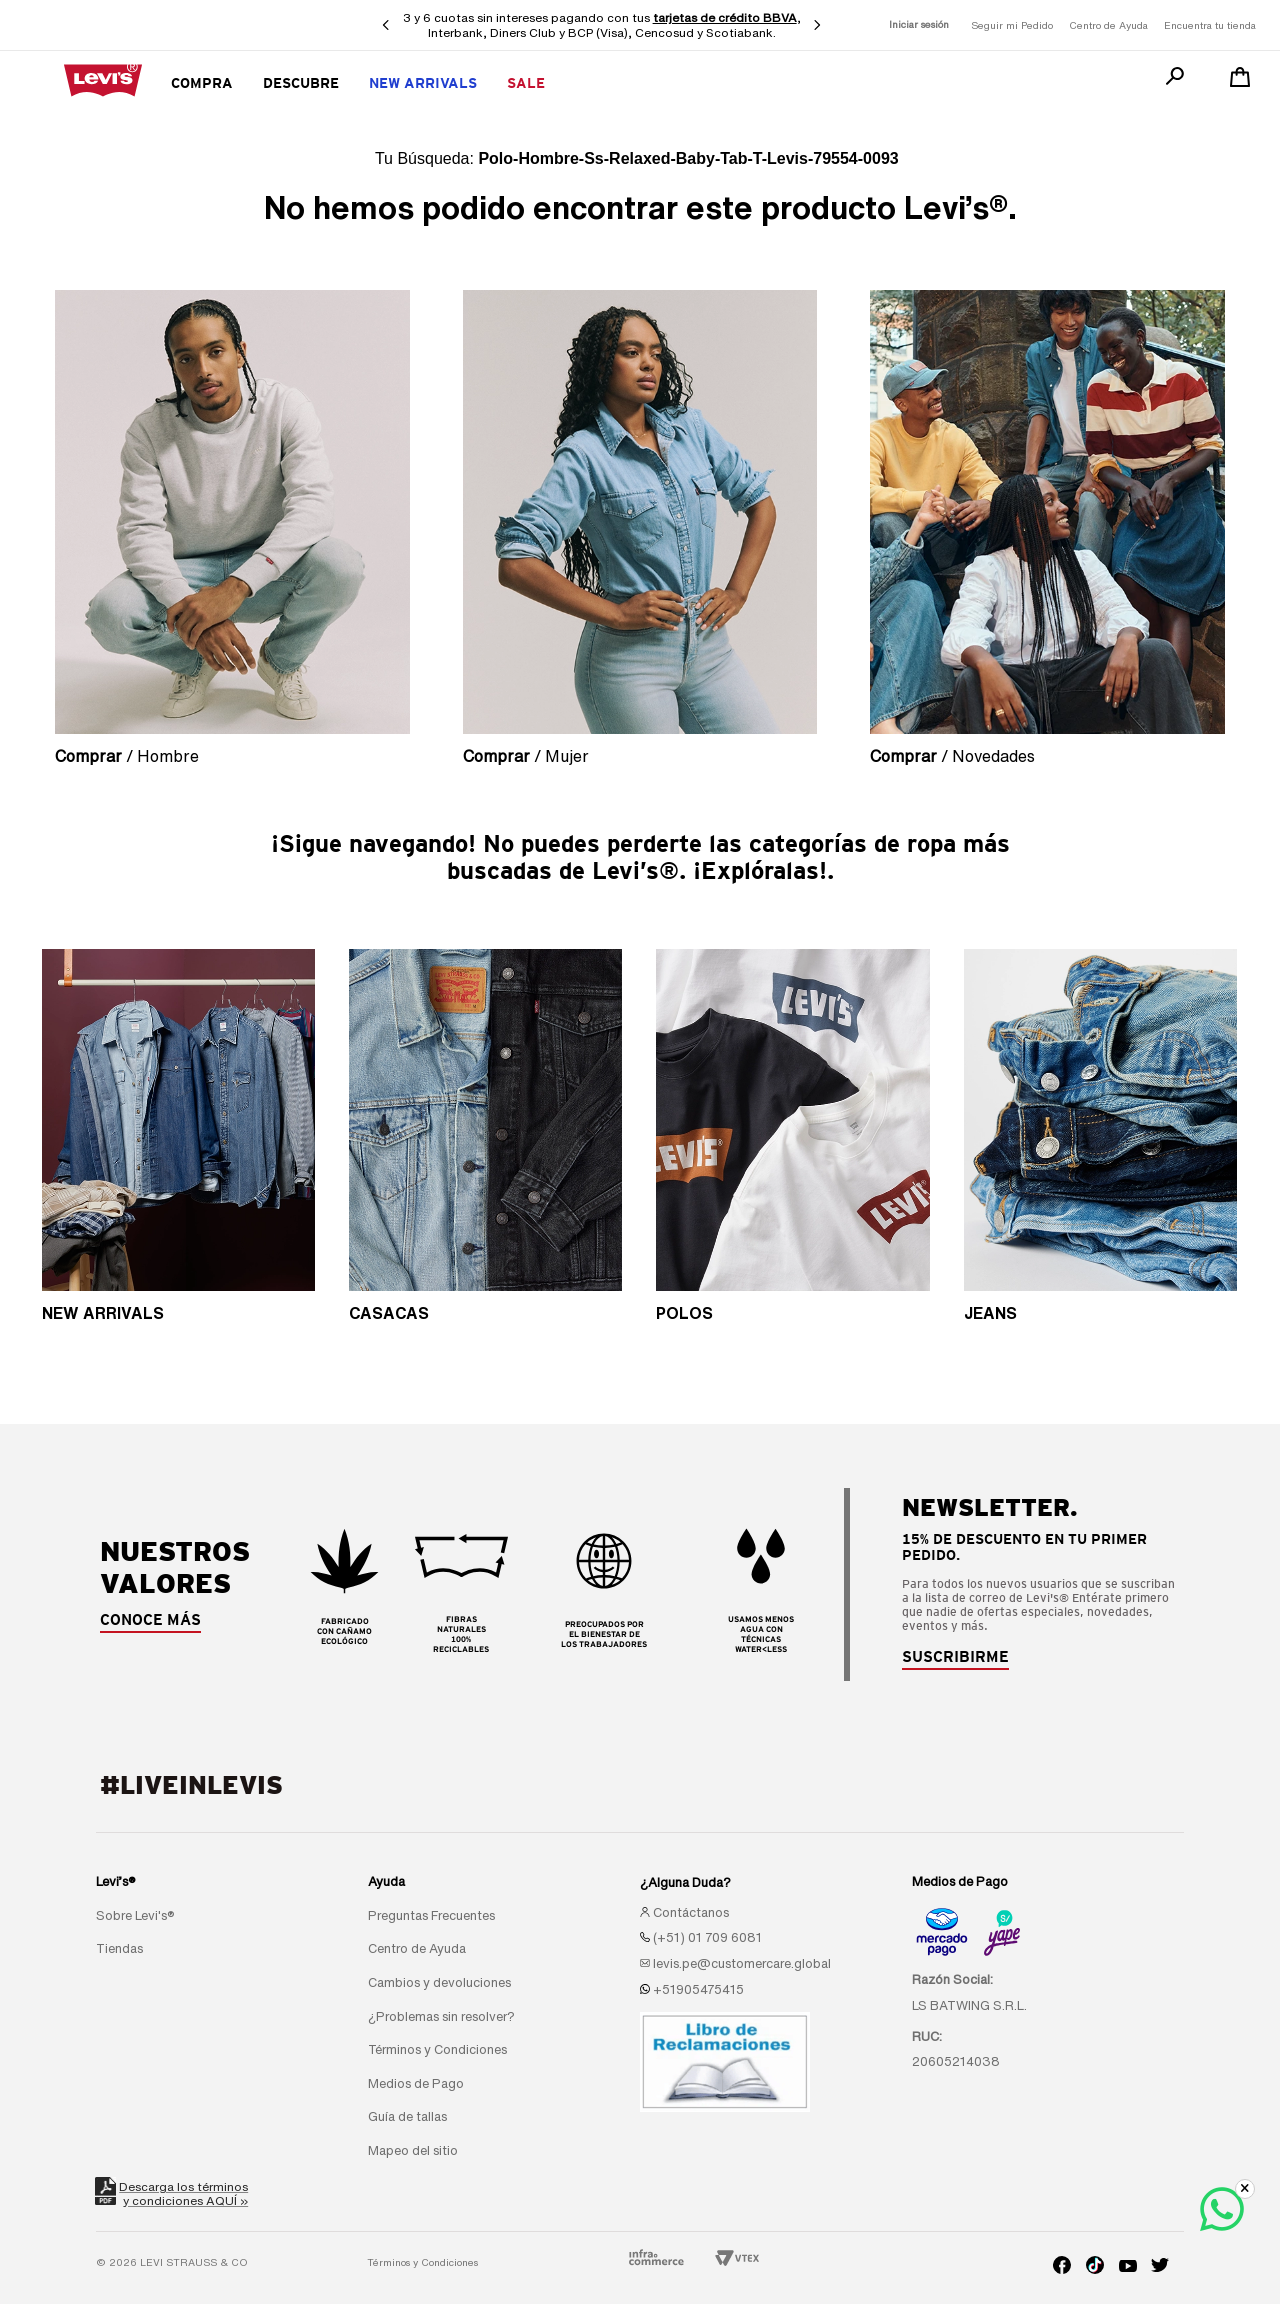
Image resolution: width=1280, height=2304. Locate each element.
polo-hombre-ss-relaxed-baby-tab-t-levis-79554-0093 (688, 158)
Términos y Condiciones (422, 2262)
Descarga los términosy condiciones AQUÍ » (171, 2193)
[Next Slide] (817, 25)
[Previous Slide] (386, 25)
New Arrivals (423, 83)
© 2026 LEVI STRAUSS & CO (172, 2262)
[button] (955, 1657)
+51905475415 (698, 1989)
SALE (526, 83)
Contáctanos (691, 1912)
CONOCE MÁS (150, 1620)
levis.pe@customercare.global (742, 1963)
